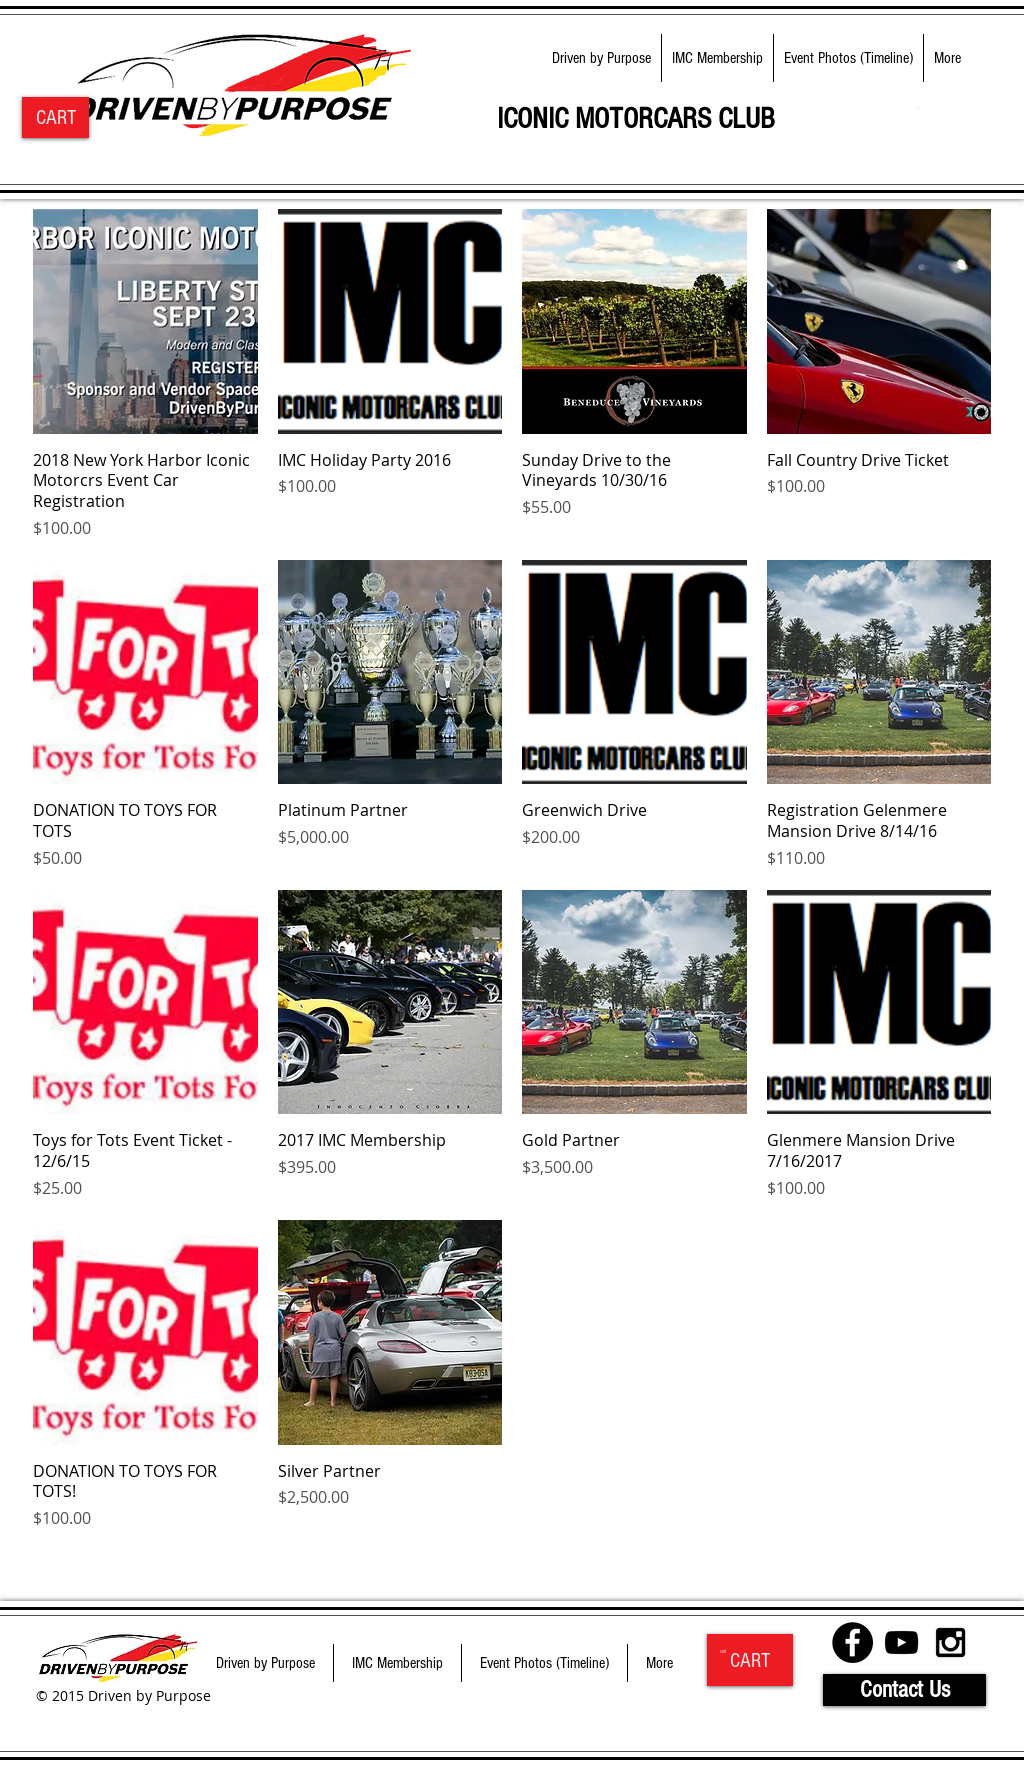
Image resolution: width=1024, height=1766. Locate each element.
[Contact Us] (904, 1690)
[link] (921, 107)
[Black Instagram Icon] (950, 1642)
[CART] (55, 117)
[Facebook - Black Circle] (852, 1642)
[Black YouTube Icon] (901, 1642)
